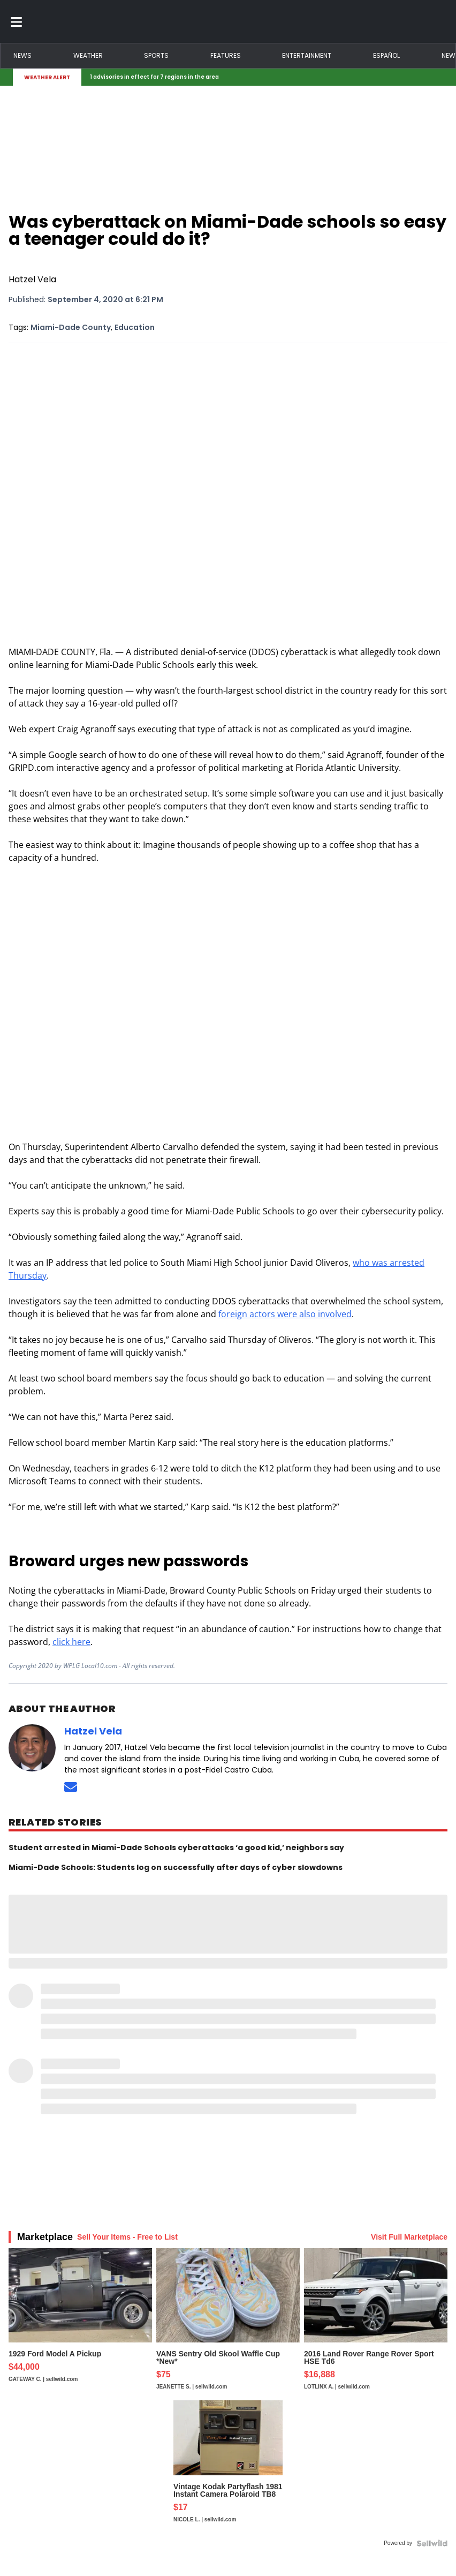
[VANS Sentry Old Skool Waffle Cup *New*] (228, 2324)
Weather (88, 55)
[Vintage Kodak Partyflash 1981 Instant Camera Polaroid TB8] (228, 2467)
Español (386, 55)
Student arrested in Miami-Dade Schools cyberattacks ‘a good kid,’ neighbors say (176, 1847)
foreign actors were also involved (285, 1314)
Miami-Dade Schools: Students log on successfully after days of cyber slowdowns (176, 1867)
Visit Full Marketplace (409, 2237)
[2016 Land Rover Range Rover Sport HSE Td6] (375, 2324)
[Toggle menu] (17, 21)
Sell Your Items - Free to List (127, 2237)
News (22, 55)
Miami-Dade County (71, 327)
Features (225, 55)
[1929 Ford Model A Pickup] (80, 2324)
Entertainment (306, 55)
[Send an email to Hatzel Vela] (70, 1786)
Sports (156, 55)
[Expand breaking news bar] (441, 77)
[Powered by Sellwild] (431, 2543)
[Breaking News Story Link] (260, 77)
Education (135, 327)
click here (71, 1642)
